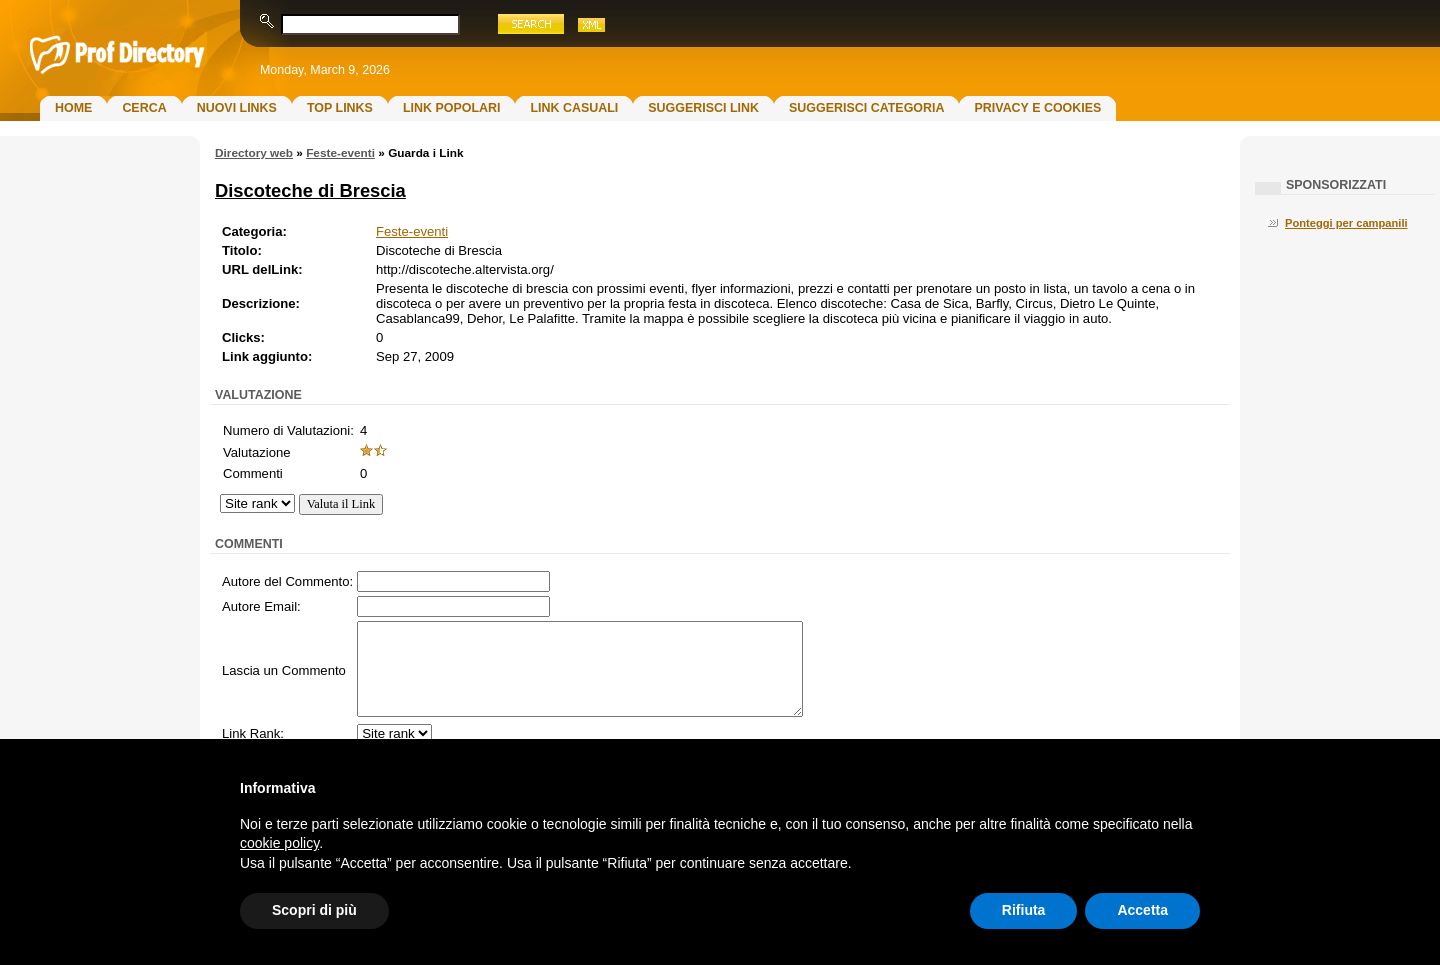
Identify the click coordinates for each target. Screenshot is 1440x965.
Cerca (144, 108)
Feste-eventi (340, 153)
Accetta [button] (1142, 910)
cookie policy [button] (279, 843)
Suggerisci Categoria (866, 108)
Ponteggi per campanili (1346, 223)
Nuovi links (237, 108)
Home (73, 108)
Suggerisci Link (703, 108)
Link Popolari (452, 108)
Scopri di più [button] (314, 910)
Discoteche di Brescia (310, 190)
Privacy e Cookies (1037, 108)
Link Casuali (574, 108)
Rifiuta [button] (1024, 910)
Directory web (254, 153)
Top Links (340, 108)
